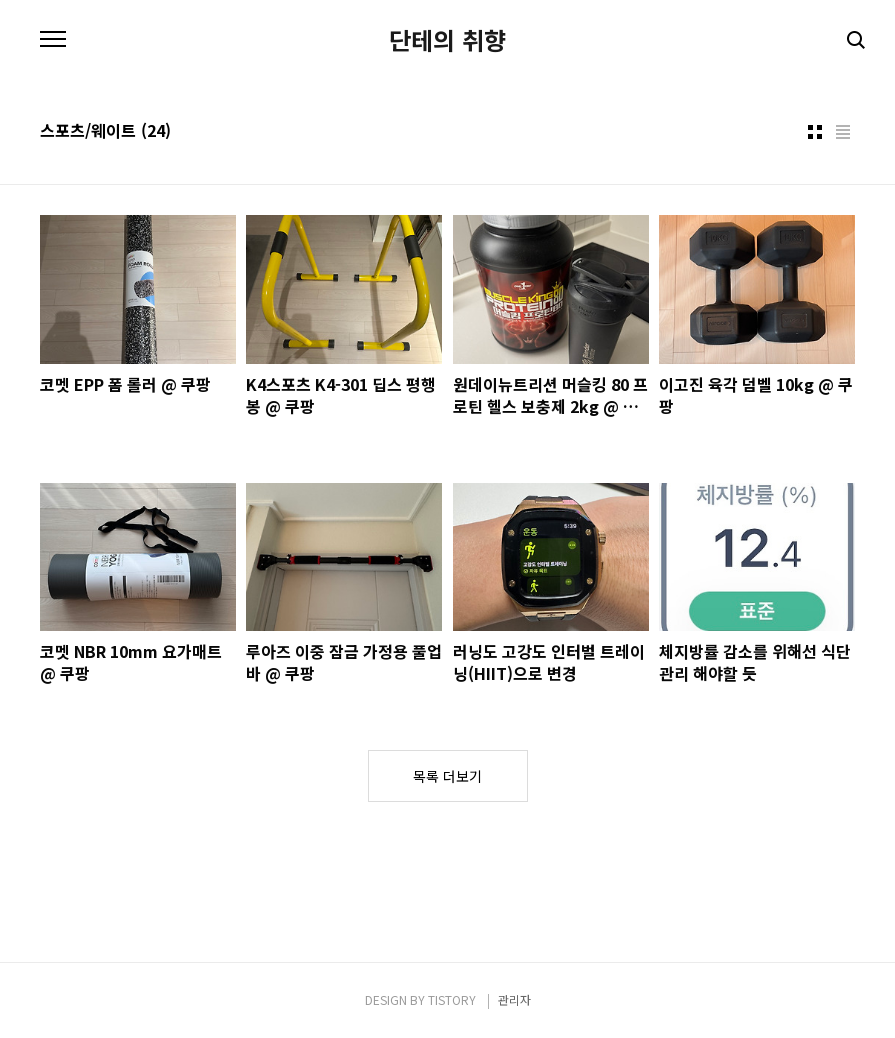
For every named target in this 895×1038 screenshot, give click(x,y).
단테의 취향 (447, 40)
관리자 (514, 999)
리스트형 (843, 132)
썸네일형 (815, 132)
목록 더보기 (447, 776)
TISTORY (452, 999)
